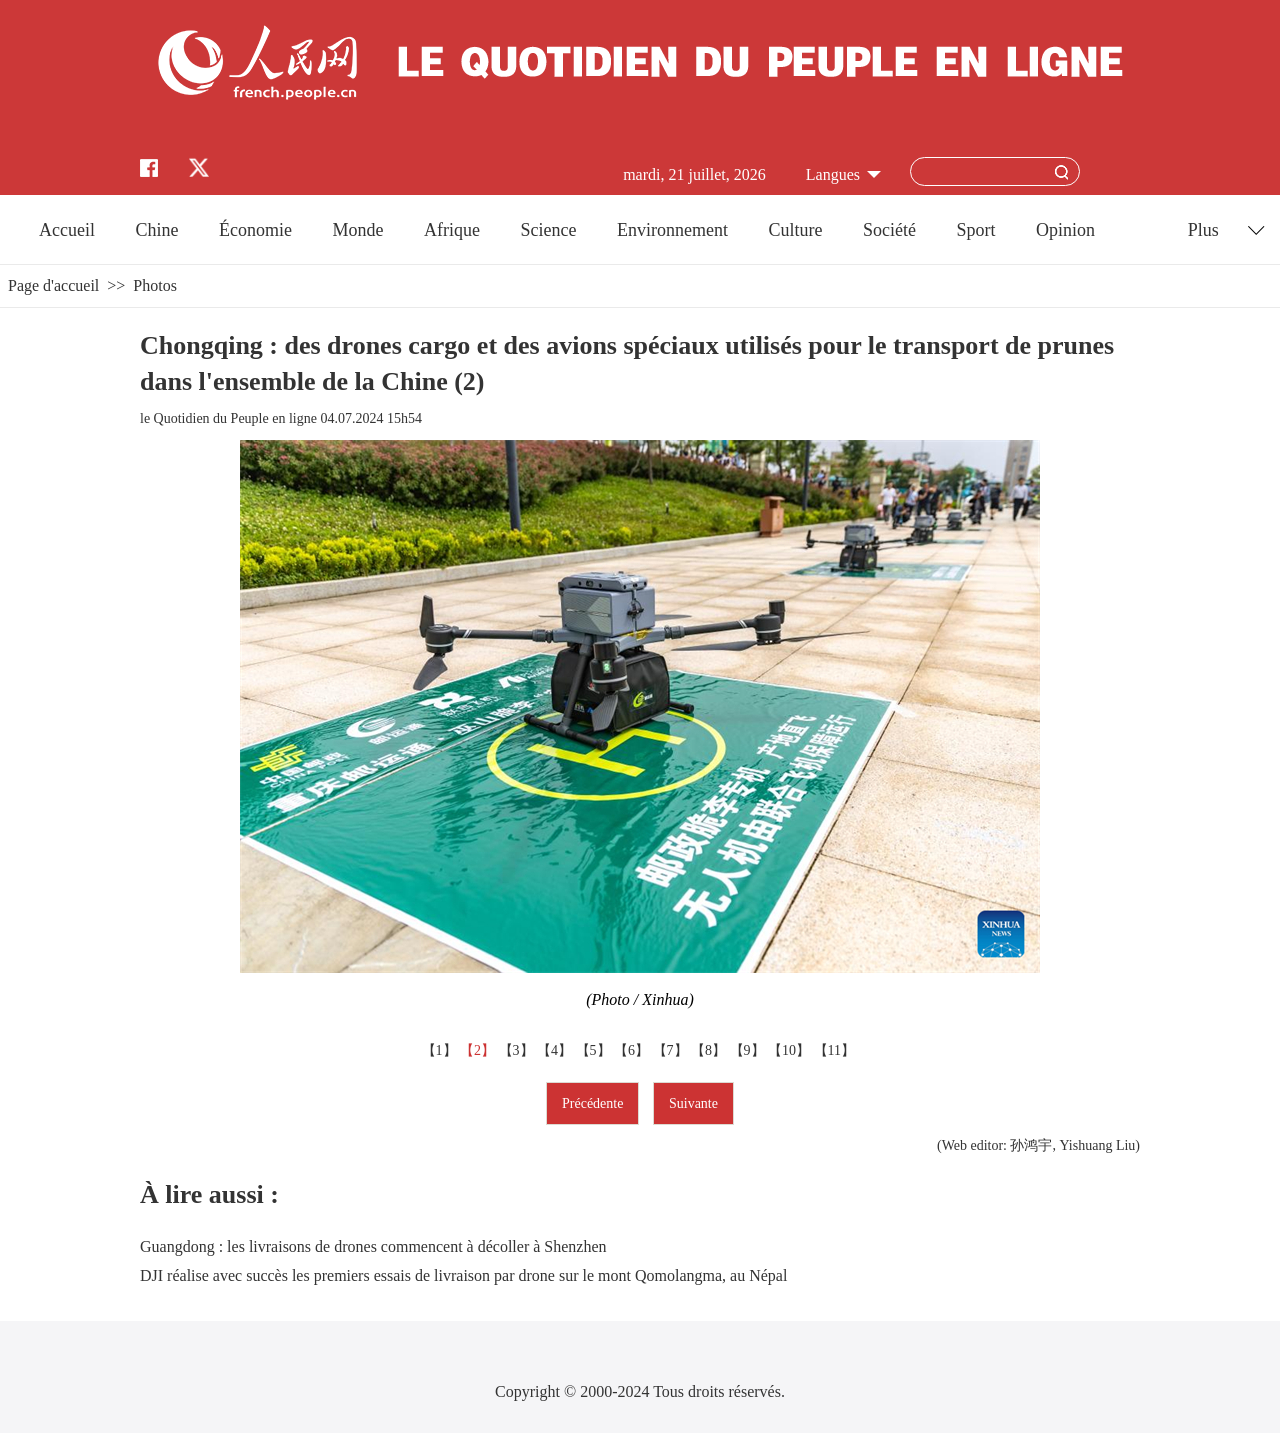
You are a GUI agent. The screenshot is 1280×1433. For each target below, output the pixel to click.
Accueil (67, 230)
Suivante (693, 1103)
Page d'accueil (53, 285)
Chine (157, 230)
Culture (795, 230)
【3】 (518, 1050)
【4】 (556, 1050)
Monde (358, 230)
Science (548, 230)
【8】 (710, 1050)
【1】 (441, 1050)
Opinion (1065, 230)
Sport (975, 230)
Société (889, 230)
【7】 (672, 1050)
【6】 (633, 1050)
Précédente (592, 1103)
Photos (155, 285)
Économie (255, 230)
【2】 (479, 1050)
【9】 (749, 1050)
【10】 (791, 1050)
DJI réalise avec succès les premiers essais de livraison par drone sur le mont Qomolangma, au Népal (463, 1275)
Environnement (672, 230)
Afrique (452, 230)
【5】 (595, 1050)
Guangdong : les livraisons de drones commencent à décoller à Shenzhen (373, 1246)
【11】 (836, 1050)
